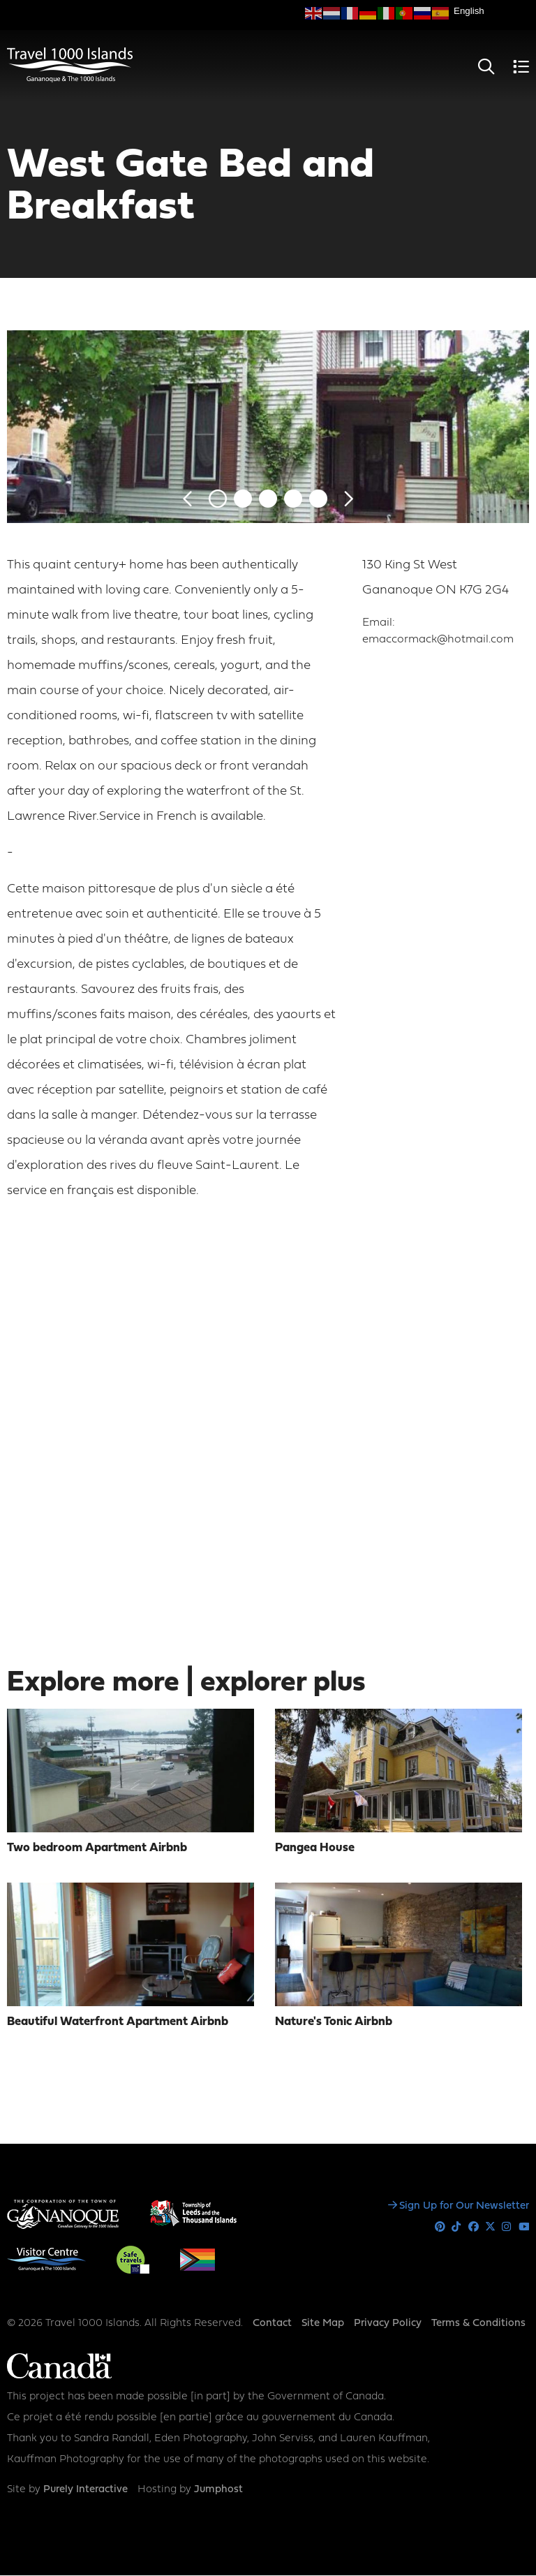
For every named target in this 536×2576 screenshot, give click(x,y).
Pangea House (315, 1848)
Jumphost (218, 2490)
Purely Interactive (85, 2490)
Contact (272, 2323)
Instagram (507, 2227)
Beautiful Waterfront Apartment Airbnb (117, 2022)
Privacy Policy (388, 2323)
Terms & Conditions (478, 2323)
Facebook (473, 2227)
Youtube (524, 2227)
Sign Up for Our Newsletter (464, 2206)
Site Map (323, 2323)
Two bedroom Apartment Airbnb (97, 1848)
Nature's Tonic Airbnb (333, 2022)
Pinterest (440, 2227)
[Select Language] (491, 10)
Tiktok (457, 2227)
